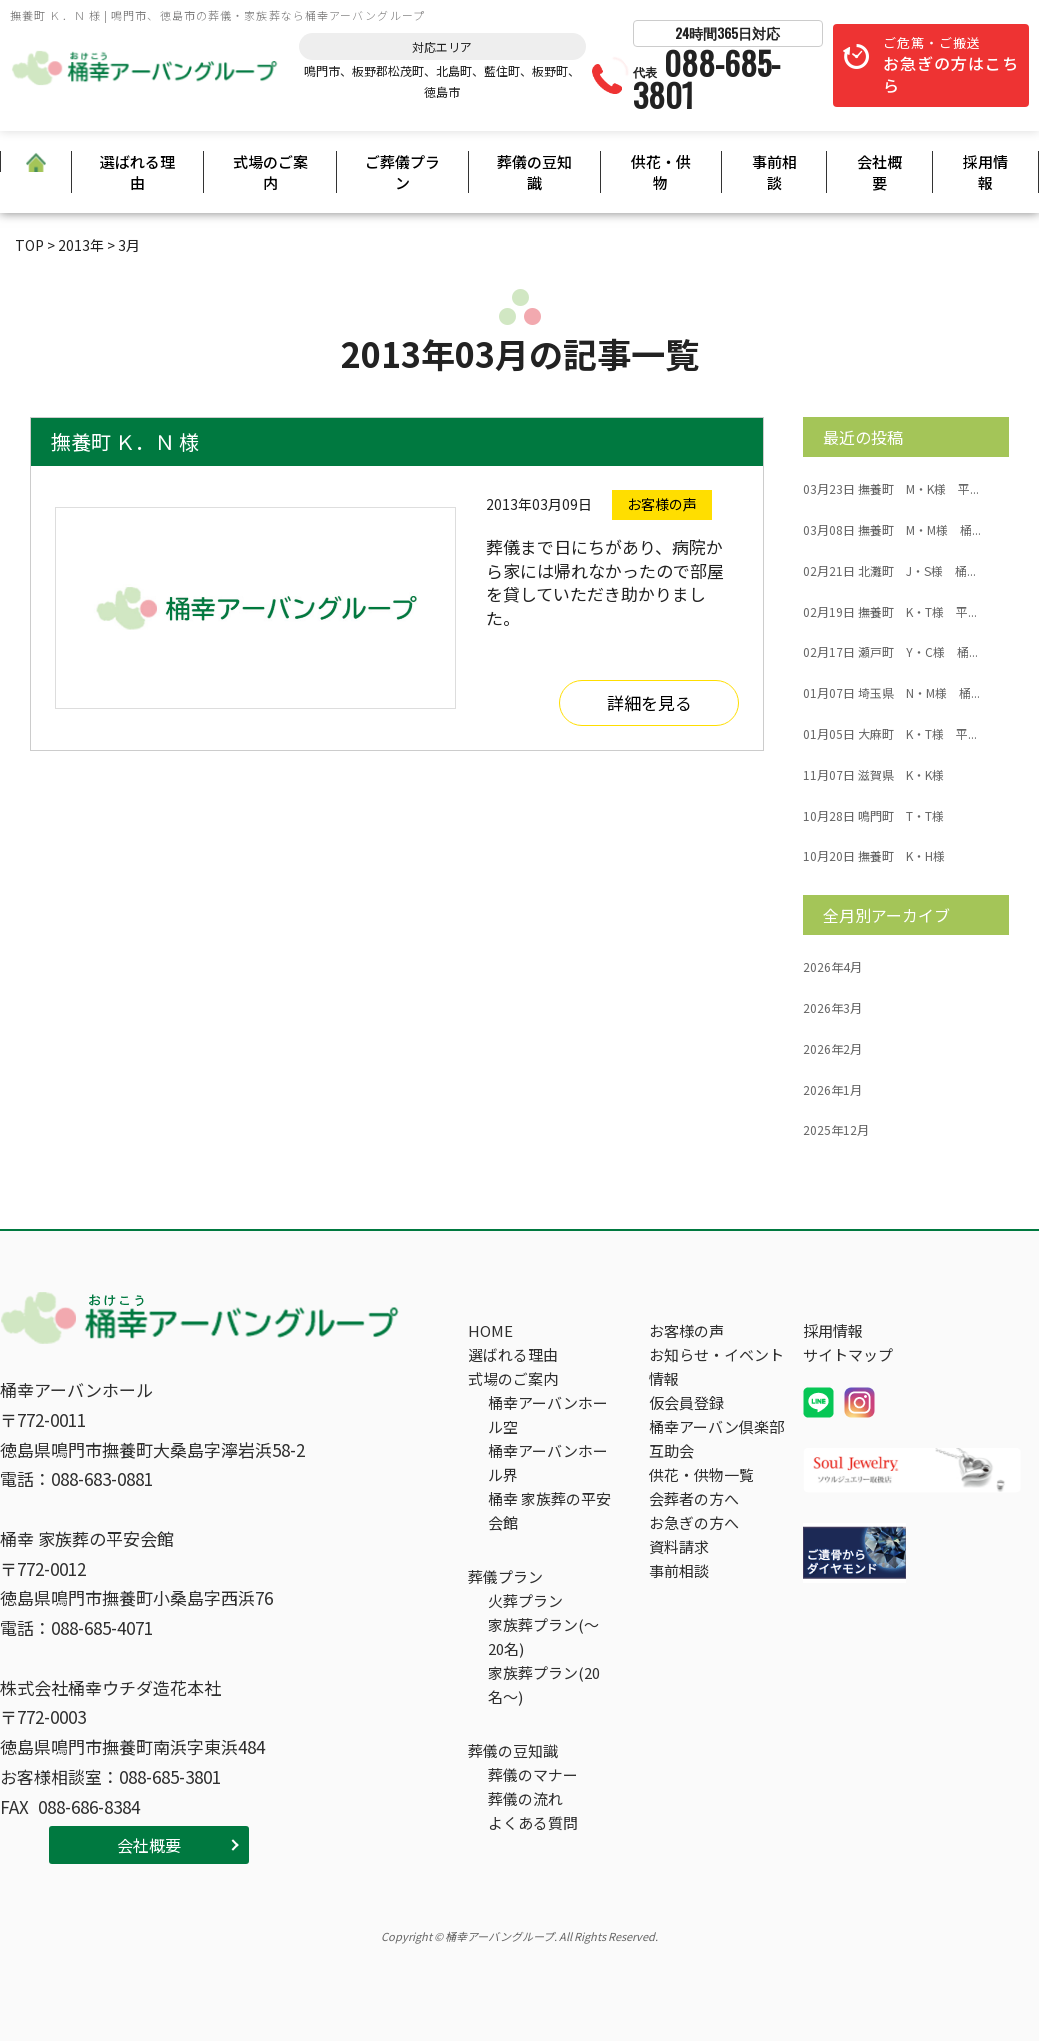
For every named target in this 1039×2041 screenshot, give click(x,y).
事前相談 (774, 172)
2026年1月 (832, 1090)
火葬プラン (525, 1600)
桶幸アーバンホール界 (548, 1462)
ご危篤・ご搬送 (951, 65)
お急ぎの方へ (694, 1522)
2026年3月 (832, 1008)
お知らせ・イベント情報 (716, 1366)
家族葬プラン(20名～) (544, 1684)
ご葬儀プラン (402, 172)
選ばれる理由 (137, 172)
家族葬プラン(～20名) (543, 1636)
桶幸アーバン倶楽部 (716, 1426)
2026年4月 (832, 967)
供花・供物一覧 (701, 1474)
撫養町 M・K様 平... (891, 489)
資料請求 (679, 1546)
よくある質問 (533, 1822)
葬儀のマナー (533, 1774)
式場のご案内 (270, 172)
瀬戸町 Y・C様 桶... (890, 652)
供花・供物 (661, 172)
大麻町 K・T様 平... (890, 734)
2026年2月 (832, 1049)
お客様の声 (686, 1330)
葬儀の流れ (525, 1798)
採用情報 (985, 172)
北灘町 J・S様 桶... (889, 571)
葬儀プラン (505, 1576)
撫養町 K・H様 (874, 856)
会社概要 (879, 172)
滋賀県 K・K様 (873, 775)
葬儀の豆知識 (534, 172)
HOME (490, 1330)
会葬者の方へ (694, 1498)
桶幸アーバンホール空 (548, 1414)
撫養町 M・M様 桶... (892, 530)
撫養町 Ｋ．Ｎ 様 (125, 441)
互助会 (671, 1450)
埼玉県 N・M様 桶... (891, 693)
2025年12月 (836, 1130)
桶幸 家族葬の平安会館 (549, 1510)
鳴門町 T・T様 (873, 816)
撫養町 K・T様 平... (890, 612)
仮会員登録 (686, 1402)
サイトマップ (848, 1354)
